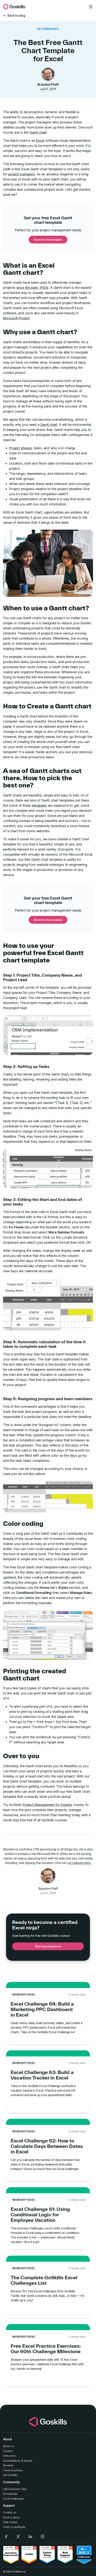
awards (28, 2460)
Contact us (9, 2512)
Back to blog (14, 15)
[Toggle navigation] (90, 6)
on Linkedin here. (79, 1863)
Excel (40, 141)
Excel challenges (13, 2498)
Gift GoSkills (10, 2475)
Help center (10, 2522)
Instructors (9, 2455)
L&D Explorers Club (15, 2489)
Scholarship (10, 2493)
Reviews (8, 2465)
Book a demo (11, 2517)
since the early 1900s (32, 288)
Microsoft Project (16, 318)
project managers (21, 174)
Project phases (20, 448)
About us (8, 2446)
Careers (8, 2451)
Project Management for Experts (47, 1805)
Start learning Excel (48, 1946)
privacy (18, 2470)
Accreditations (11, 2460)
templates (39, 805)
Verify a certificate (14, 2527)
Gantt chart (38, 132)
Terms (7, 2470)
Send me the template (48, 239)
